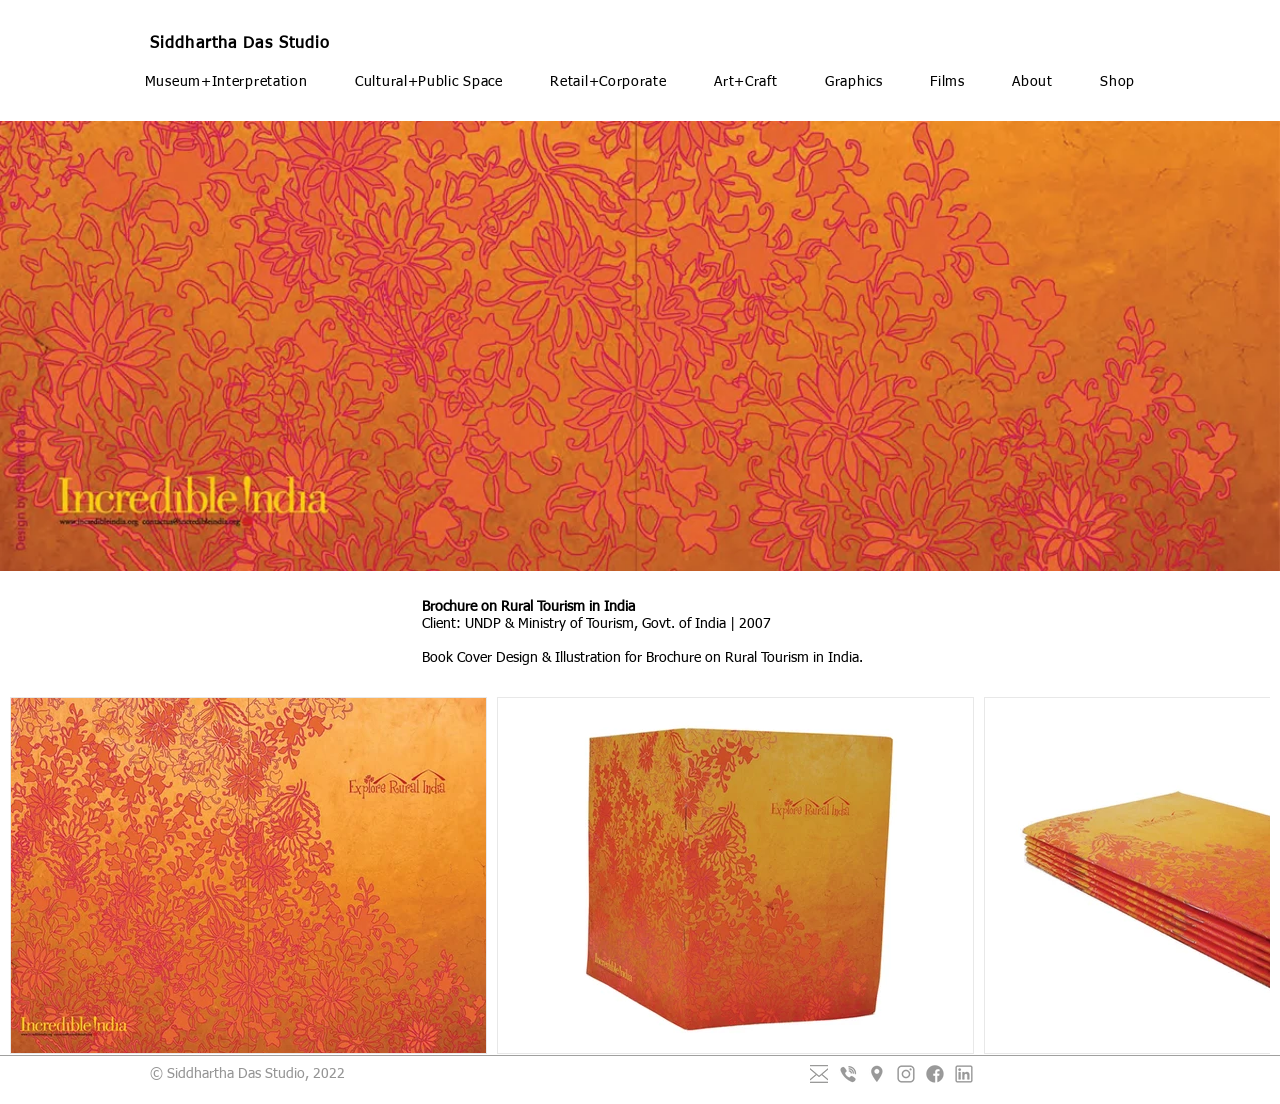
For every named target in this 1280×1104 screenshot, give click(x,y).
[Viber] (848, 1074)
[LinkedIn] (964, 1074)
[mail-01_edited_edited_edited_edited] (819, 1074)
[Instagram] (906, 1074)
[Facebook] (935, 1074)
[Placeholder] (877, 1074)
